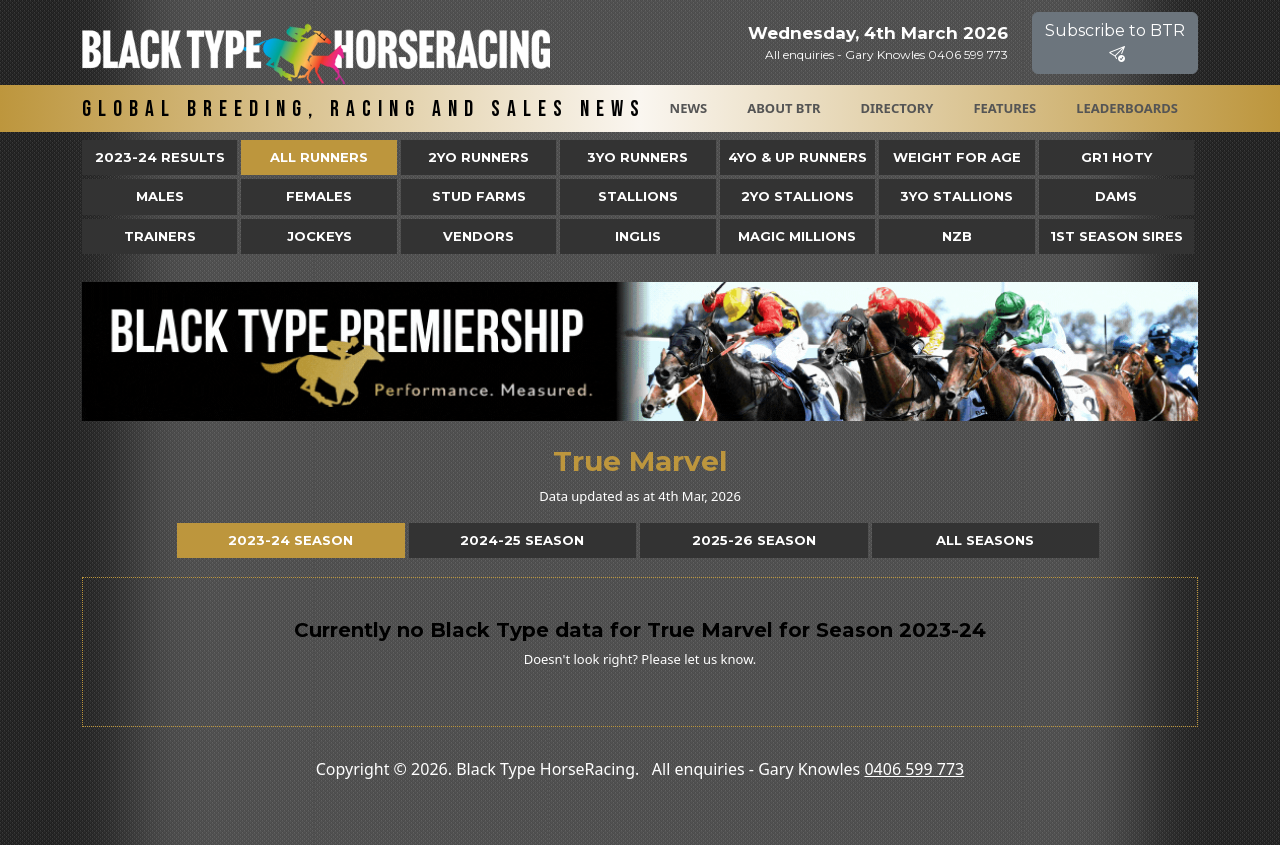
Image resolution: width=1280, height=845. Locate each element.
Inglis (638, 236)
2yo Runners (478, 157)
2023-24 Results (160, 157)
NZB (957, 236)
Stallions (638, 196)
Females (319, 196)
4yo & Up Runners (797, 157)
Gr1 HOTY (1116, 157)
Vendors (478, 236)
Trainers (160, 236)
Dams (1116, 196)
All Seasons (985, 540)
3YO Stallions (956, 196)
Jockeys (319, 236)
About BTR (783, 108)
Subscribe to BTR (1115, 42)
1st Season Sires (1116, 236)
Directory (897, 108)
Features (1004, 108)
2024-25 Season (522, 540)
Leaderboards (1127, 108)
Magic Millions (797, 236)
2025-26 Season (754, 540)
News (689, 108)
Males (160, 196)
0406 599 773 (914, 769)
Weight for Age (957, 157)
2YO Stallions (797, 196)
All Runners (319, 157)
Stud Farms (479, 196)
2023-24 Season (290, 540)
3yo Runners (637, 157)
